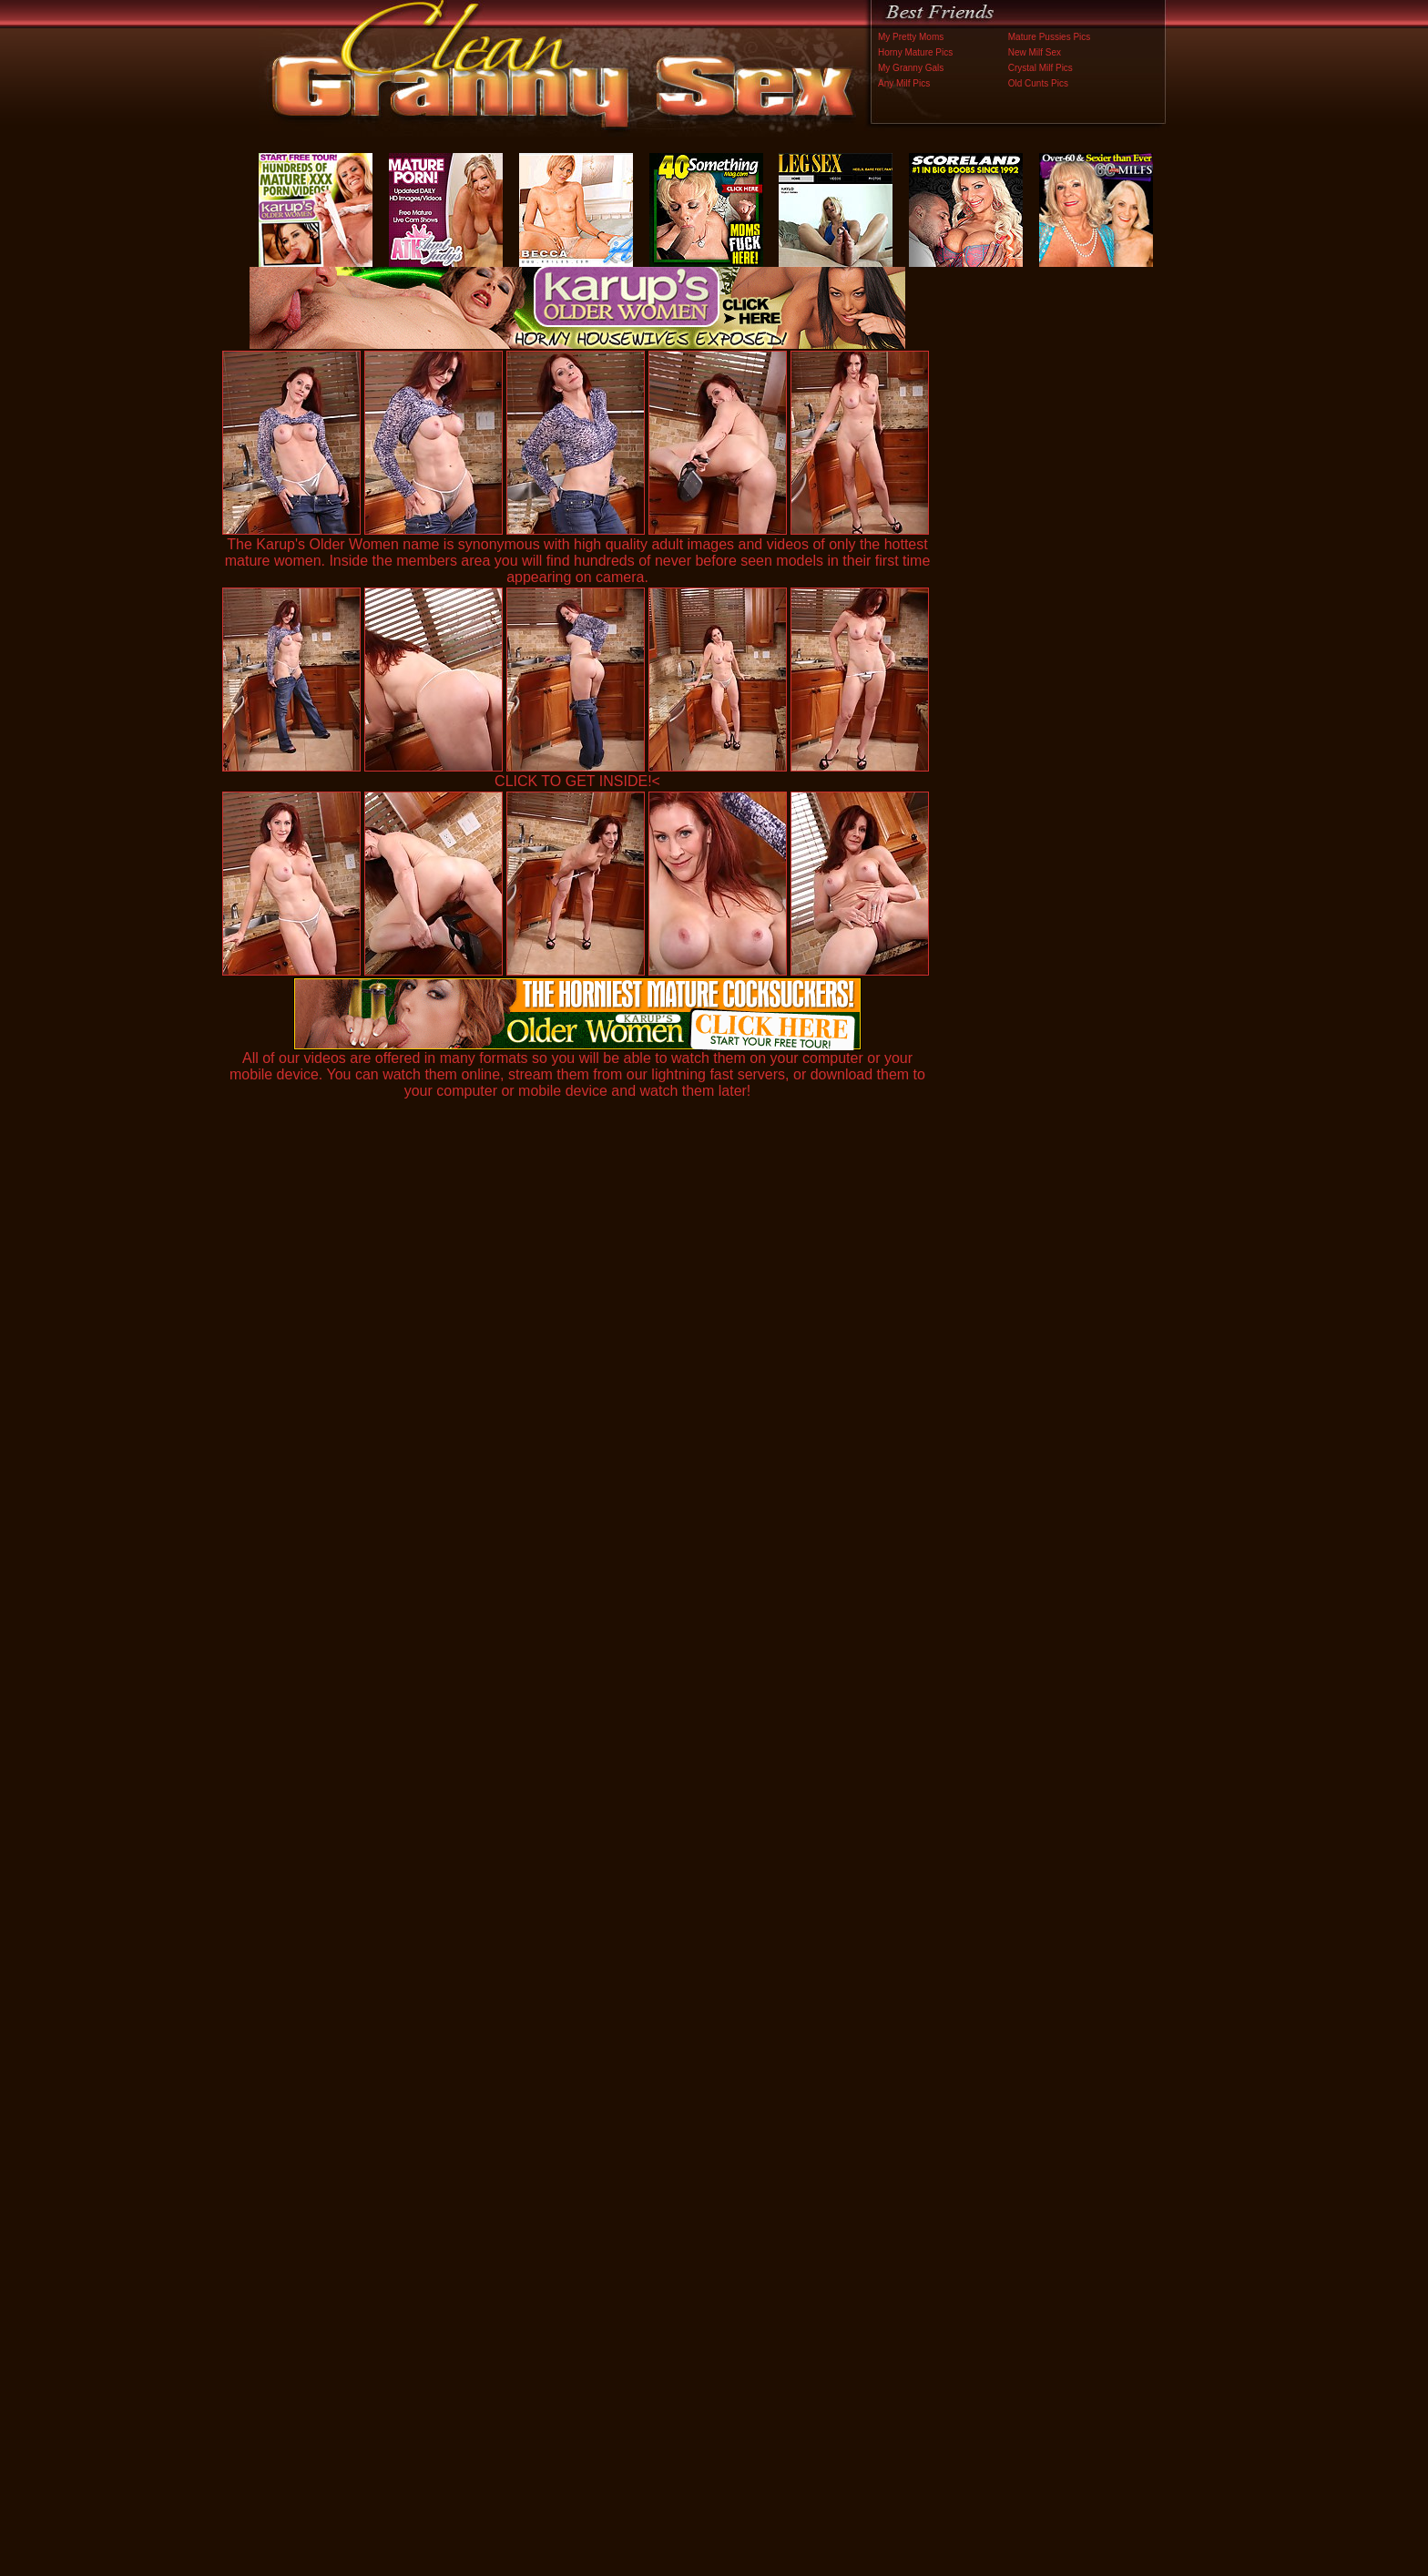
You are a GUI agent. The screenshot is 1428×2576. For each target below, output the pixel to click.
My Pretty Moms (911, 37)
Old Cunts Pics (1038, 83)
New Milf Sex (1034, 52)
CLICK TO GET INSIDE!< (577, 781)
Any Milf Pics (904, 83)
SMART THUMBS (746, 2196)
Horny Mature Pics (915, 52)
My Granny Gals (911, 68)
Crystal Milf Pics (1040, 68)
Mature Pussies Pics (1049, 37)
